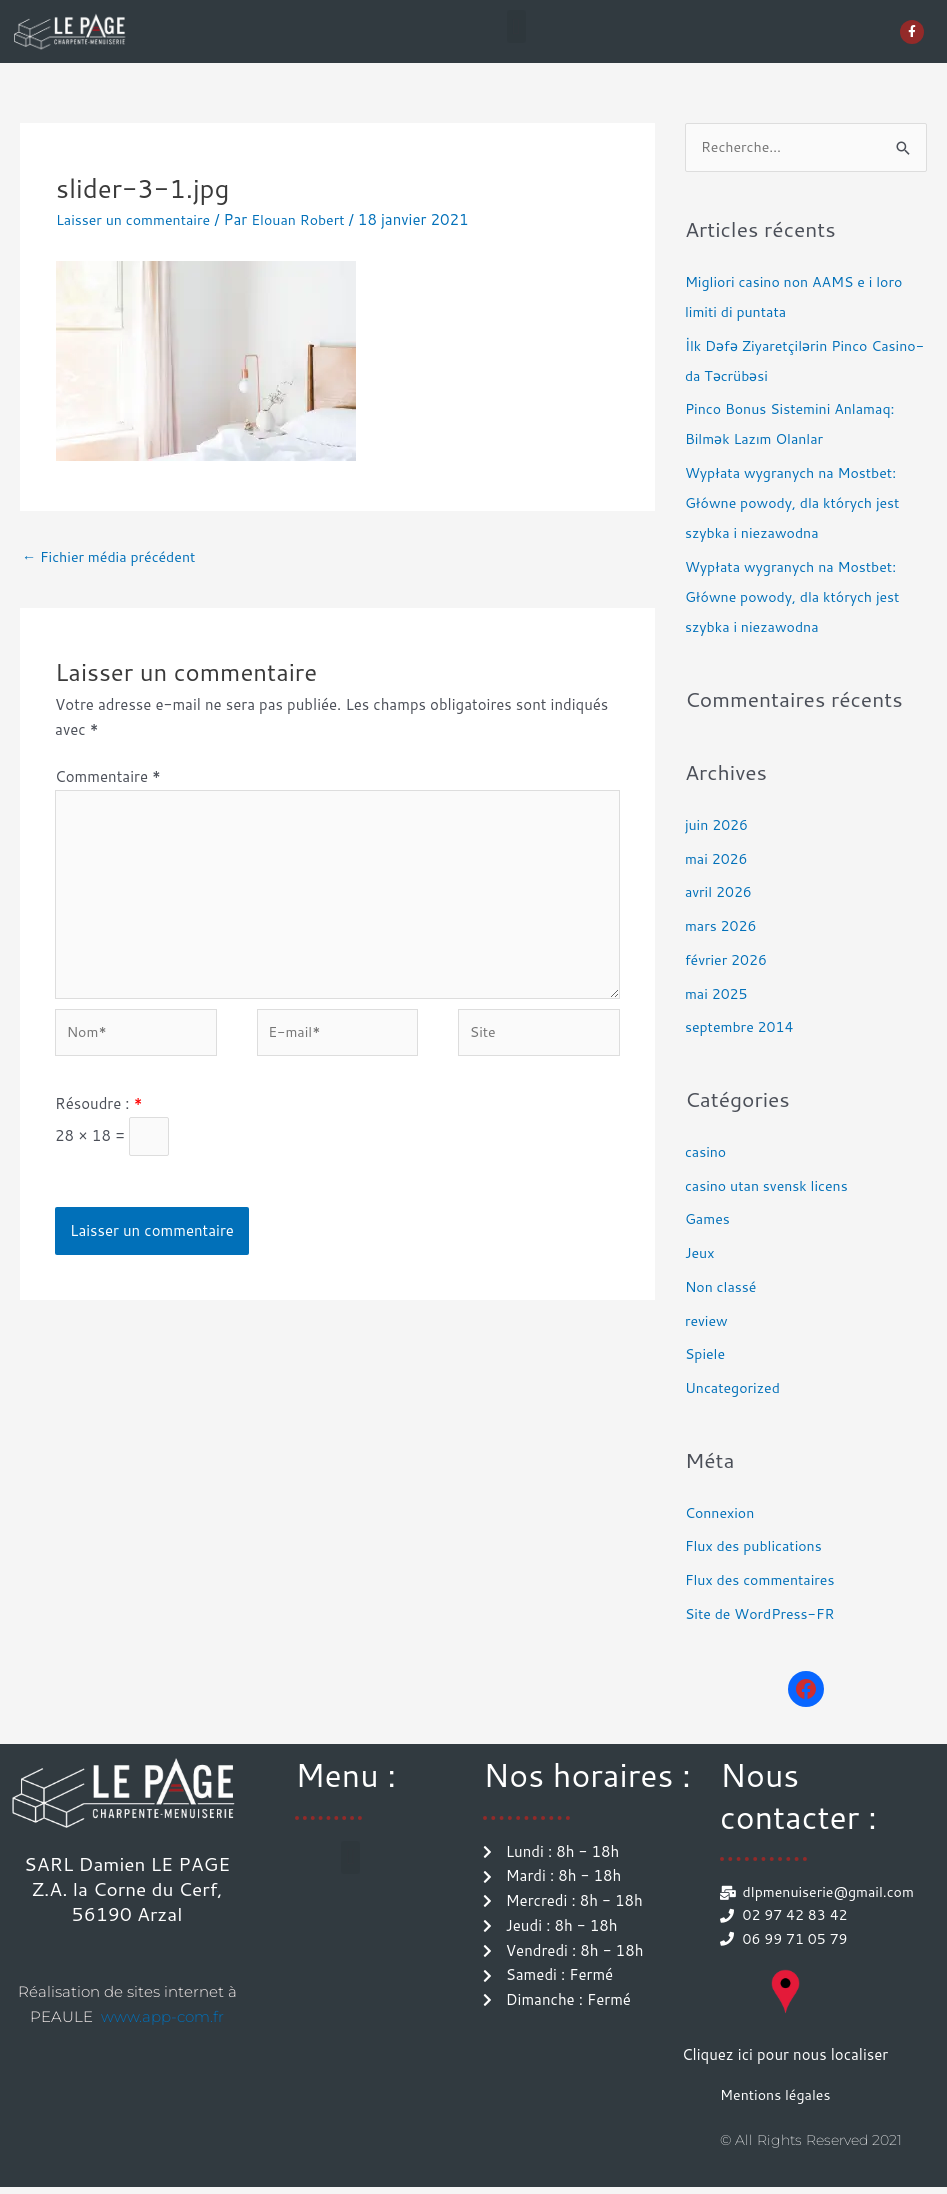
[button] (516, 26)
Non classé (723, 1287)
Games (709, 1220)
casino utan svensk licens (771, 1186)
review (707, 1321)
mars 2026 (723, 927)
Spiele (706, 1355)
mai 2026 (718, 859)
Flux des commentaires (764, 1581)
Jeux (700, 1254)
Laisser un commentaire (138, 219)
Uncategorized (735, 1389)
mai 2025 (718, 994)
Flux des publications (757, 1547)
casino (707, 1152)
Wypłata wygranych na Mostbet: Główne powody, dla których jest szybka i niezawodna (799, 504)
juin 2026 (718, 825)
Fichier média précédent (114, 558)
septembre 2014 (742, 1028)
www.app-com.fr (162, 2017)
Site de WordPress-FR (764, 1614)
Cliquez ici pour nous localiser (785, 2060)
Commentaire (108, 778)
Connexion (722, 1513)
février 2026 (728, 960)
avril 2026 (720, 893)
